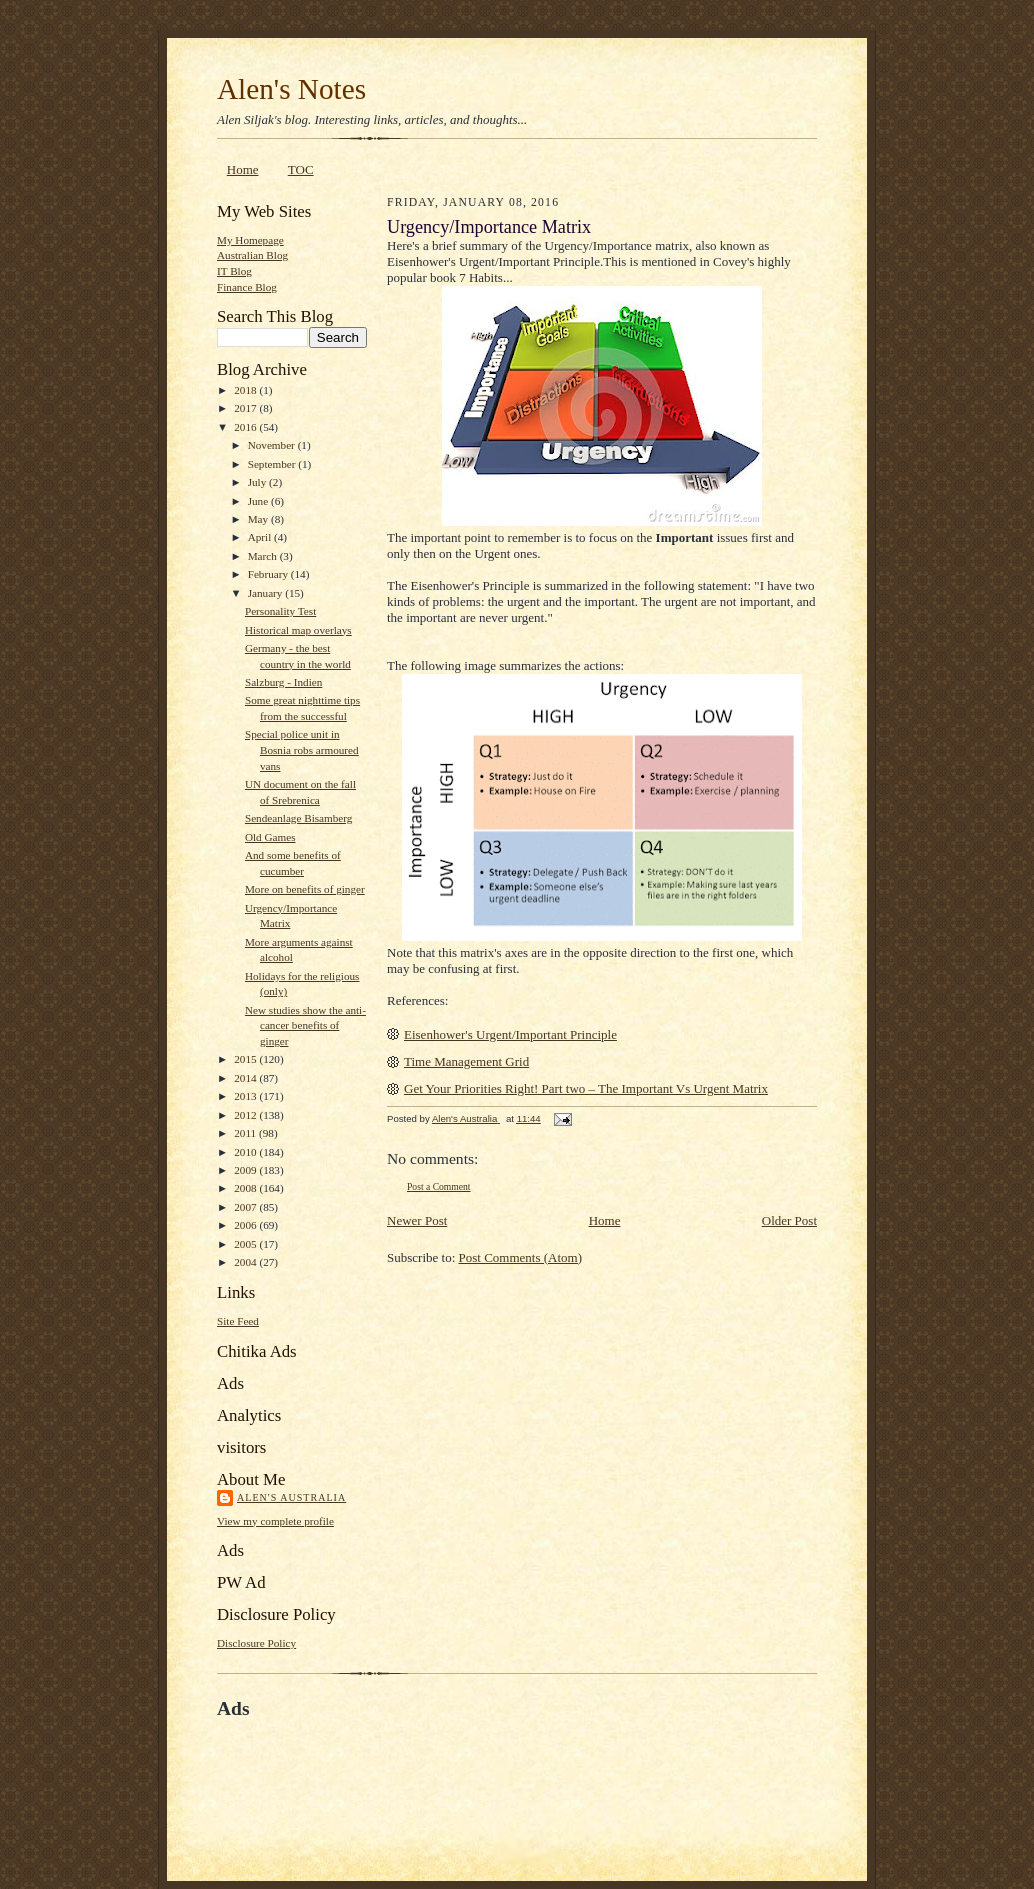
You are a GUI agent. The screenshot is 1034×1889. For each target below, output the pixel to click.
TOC (301, 169)
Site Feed (238, 1321)
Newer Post (417, 1220)
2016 (246, 427)
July (258, 482)
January (267, 593)
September (273, 464)
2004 (246, 1262)
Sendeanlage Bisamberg (298, 818)
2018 (246, 390)
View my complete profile (275, 1521)
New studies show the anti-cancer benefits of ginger (305, 1025)
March (264, 556)
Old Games (270, 837)
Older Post (789, 1220)
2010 (246, 1152)
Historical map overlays (298, 630)
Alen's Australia (291, 1497)
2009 (246, 1170)
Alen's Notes (291, 89)
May (259, 519)
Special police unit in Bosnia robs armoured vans (302, 749)
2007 (246, 1207)
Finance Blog (247, 287)
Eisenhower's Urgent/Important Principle (510, 1034)
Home (243, 169)
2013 (246, 1096)
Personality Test (280, 611)
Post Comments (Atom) (521, 1257)
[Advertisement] (451, 1766)
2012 (246, 1115)
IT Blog (234, 271)
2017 (246, 408)
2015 (246, 1059)
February (269, 574)
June (259, 501)
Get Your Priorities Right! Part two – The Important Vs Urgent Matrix (586, 1088)
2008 (246, 1188)
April (261, 537)
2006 (246, 1225)
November (273, 445)
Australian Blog (252, 255)
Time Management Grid (466, 1061)
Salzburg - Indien (283, 682)
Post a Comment (439, 1186)
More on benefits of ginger (305, 889)
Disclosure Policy (256, 1643)
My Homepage (250, 240)
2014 (246, 1078)
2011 (246, 1133)
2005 (246, 1244)
